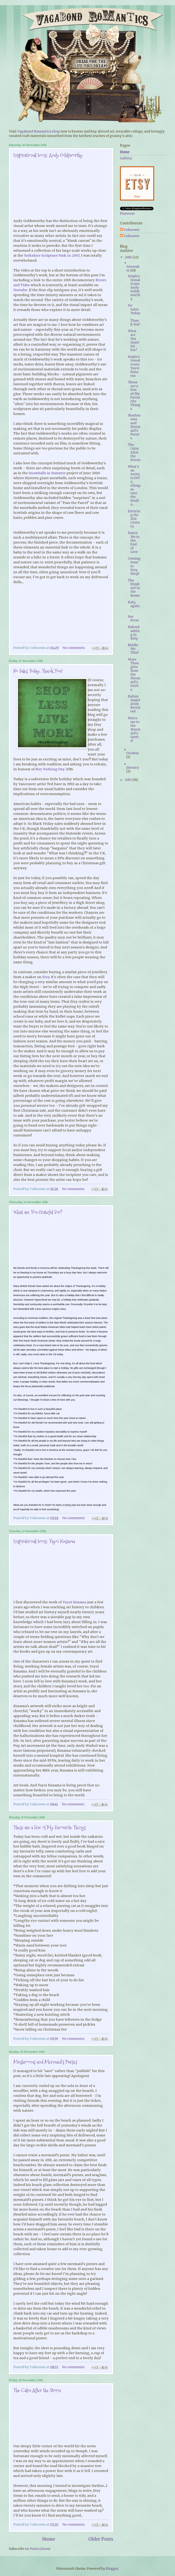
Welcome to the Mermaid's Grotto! (134, 729)
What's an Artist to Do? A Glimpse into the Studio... (134, 485)
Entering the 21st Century (134, 518)
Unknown (131, 230)
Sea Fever (133, 618)
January (132, 767)
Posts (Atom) (40, 2549)
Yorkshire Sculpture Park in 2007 (51, 255)
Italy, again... (134, 606)
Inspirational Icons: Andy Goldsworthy (48, 155)
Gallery (126, 158)
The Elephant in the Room (134, 587)
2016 (128, 257)
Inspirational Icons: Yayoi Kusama (44, 1541)
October (132, 753)
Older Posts (100, 2539)
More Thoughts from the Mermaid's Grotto (134, 674)
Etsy (45, 977)
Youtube (20, 290)
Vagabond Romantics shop (38, 131)
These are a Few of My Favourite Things (49, 1827)
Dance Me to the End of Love (133, 542)
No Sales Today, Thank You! (38, 671)
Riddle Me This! (133, 649)
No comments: (74, 648)
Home (48, 2539)
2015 (128, 780)
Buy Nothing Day (50, 769)
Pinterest (127, 214)
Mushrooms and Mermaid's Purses (45, 2061)
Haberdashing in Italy (134, 632)
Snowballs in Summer (47, 473)
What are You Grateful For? (37, 1212)
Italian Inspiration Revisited (134, 703)
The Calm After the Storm (37, 2390)
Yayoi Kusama (74, 1602)
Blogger (112, 2569)
